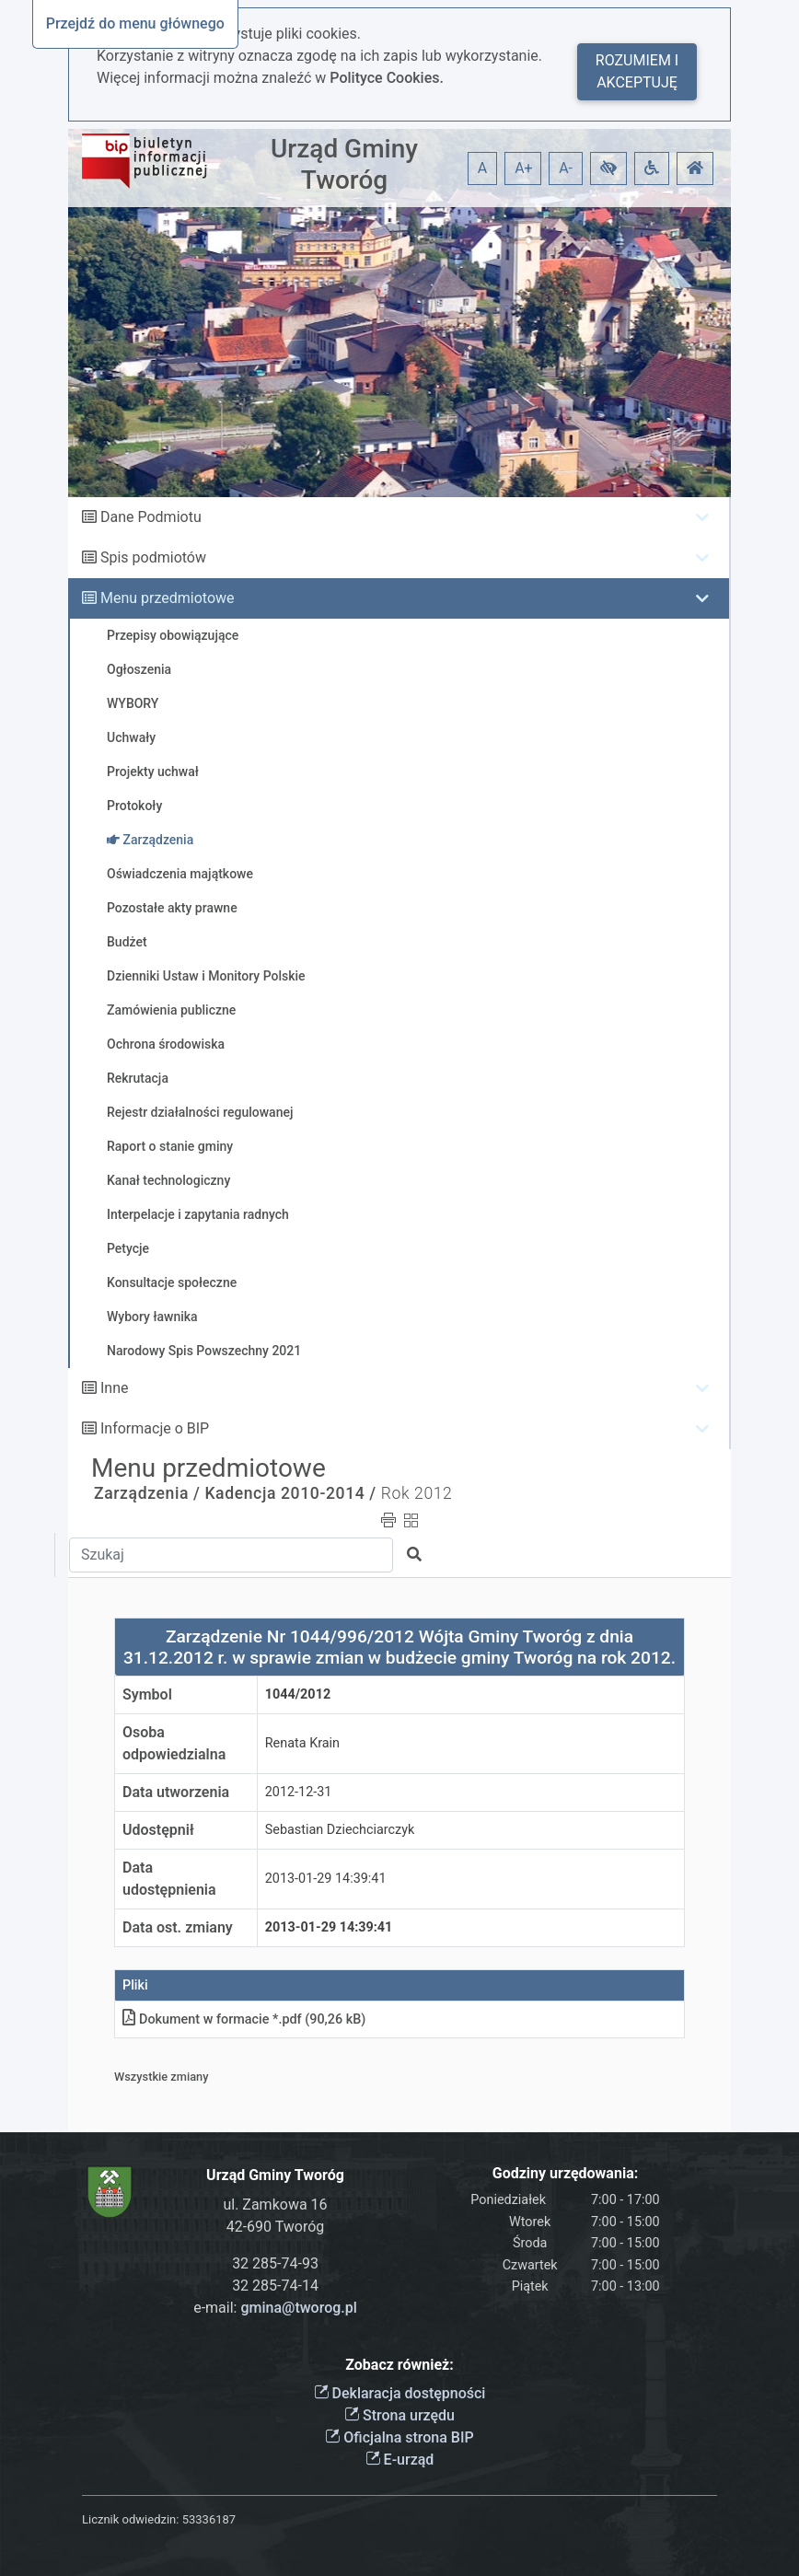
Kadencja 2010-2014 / (290, 1493)
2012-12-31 (298, 1792)
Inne (114, 1388)
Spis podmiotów (153, 557)
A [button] (482, 168)
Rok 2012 (417, 1493)
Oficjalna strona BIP (399, 2437)
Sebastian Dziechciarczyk (340, 1830)
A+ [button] (524, 168)
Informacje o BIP (154, 1428)
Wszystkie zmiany (161, 2076)
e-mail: (275, 2307)
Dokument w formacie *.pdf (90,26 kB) (243, 2019)
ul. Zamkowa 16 (275, 2204)
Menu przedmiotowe (167, 598)
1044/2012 (297, 1694)
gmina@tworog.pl (298, 2307)
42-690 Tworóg (275, 2226)
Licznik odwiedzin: (130, 2519)
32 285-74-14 (275, 2285)
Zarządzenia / (147, 1493)
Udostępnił (158, 1830)
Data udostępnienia (169, 1878)
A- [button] (566, 168)
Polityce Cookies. (387, 78)
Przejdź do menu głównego (135, 23)
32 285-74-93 (275, 2263)
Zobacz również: (399, 2364)
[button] (608, 168)
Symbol (147, 1694)
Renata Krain (302, 1743)
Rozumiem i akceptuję (637, 71)
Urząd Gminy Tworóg (344, 164)
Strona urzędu (399, 2415)
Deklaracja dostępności (400, 2393)
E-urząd (399, 2459)
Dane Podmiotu (151, 517)
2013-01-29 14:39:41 (326, 1878)
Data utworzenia (175, 1792)
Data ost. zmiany (177, 1927)
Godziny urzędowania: (565, 2173)
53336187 (209, 2519)
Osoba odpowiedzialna (174, 1743)
